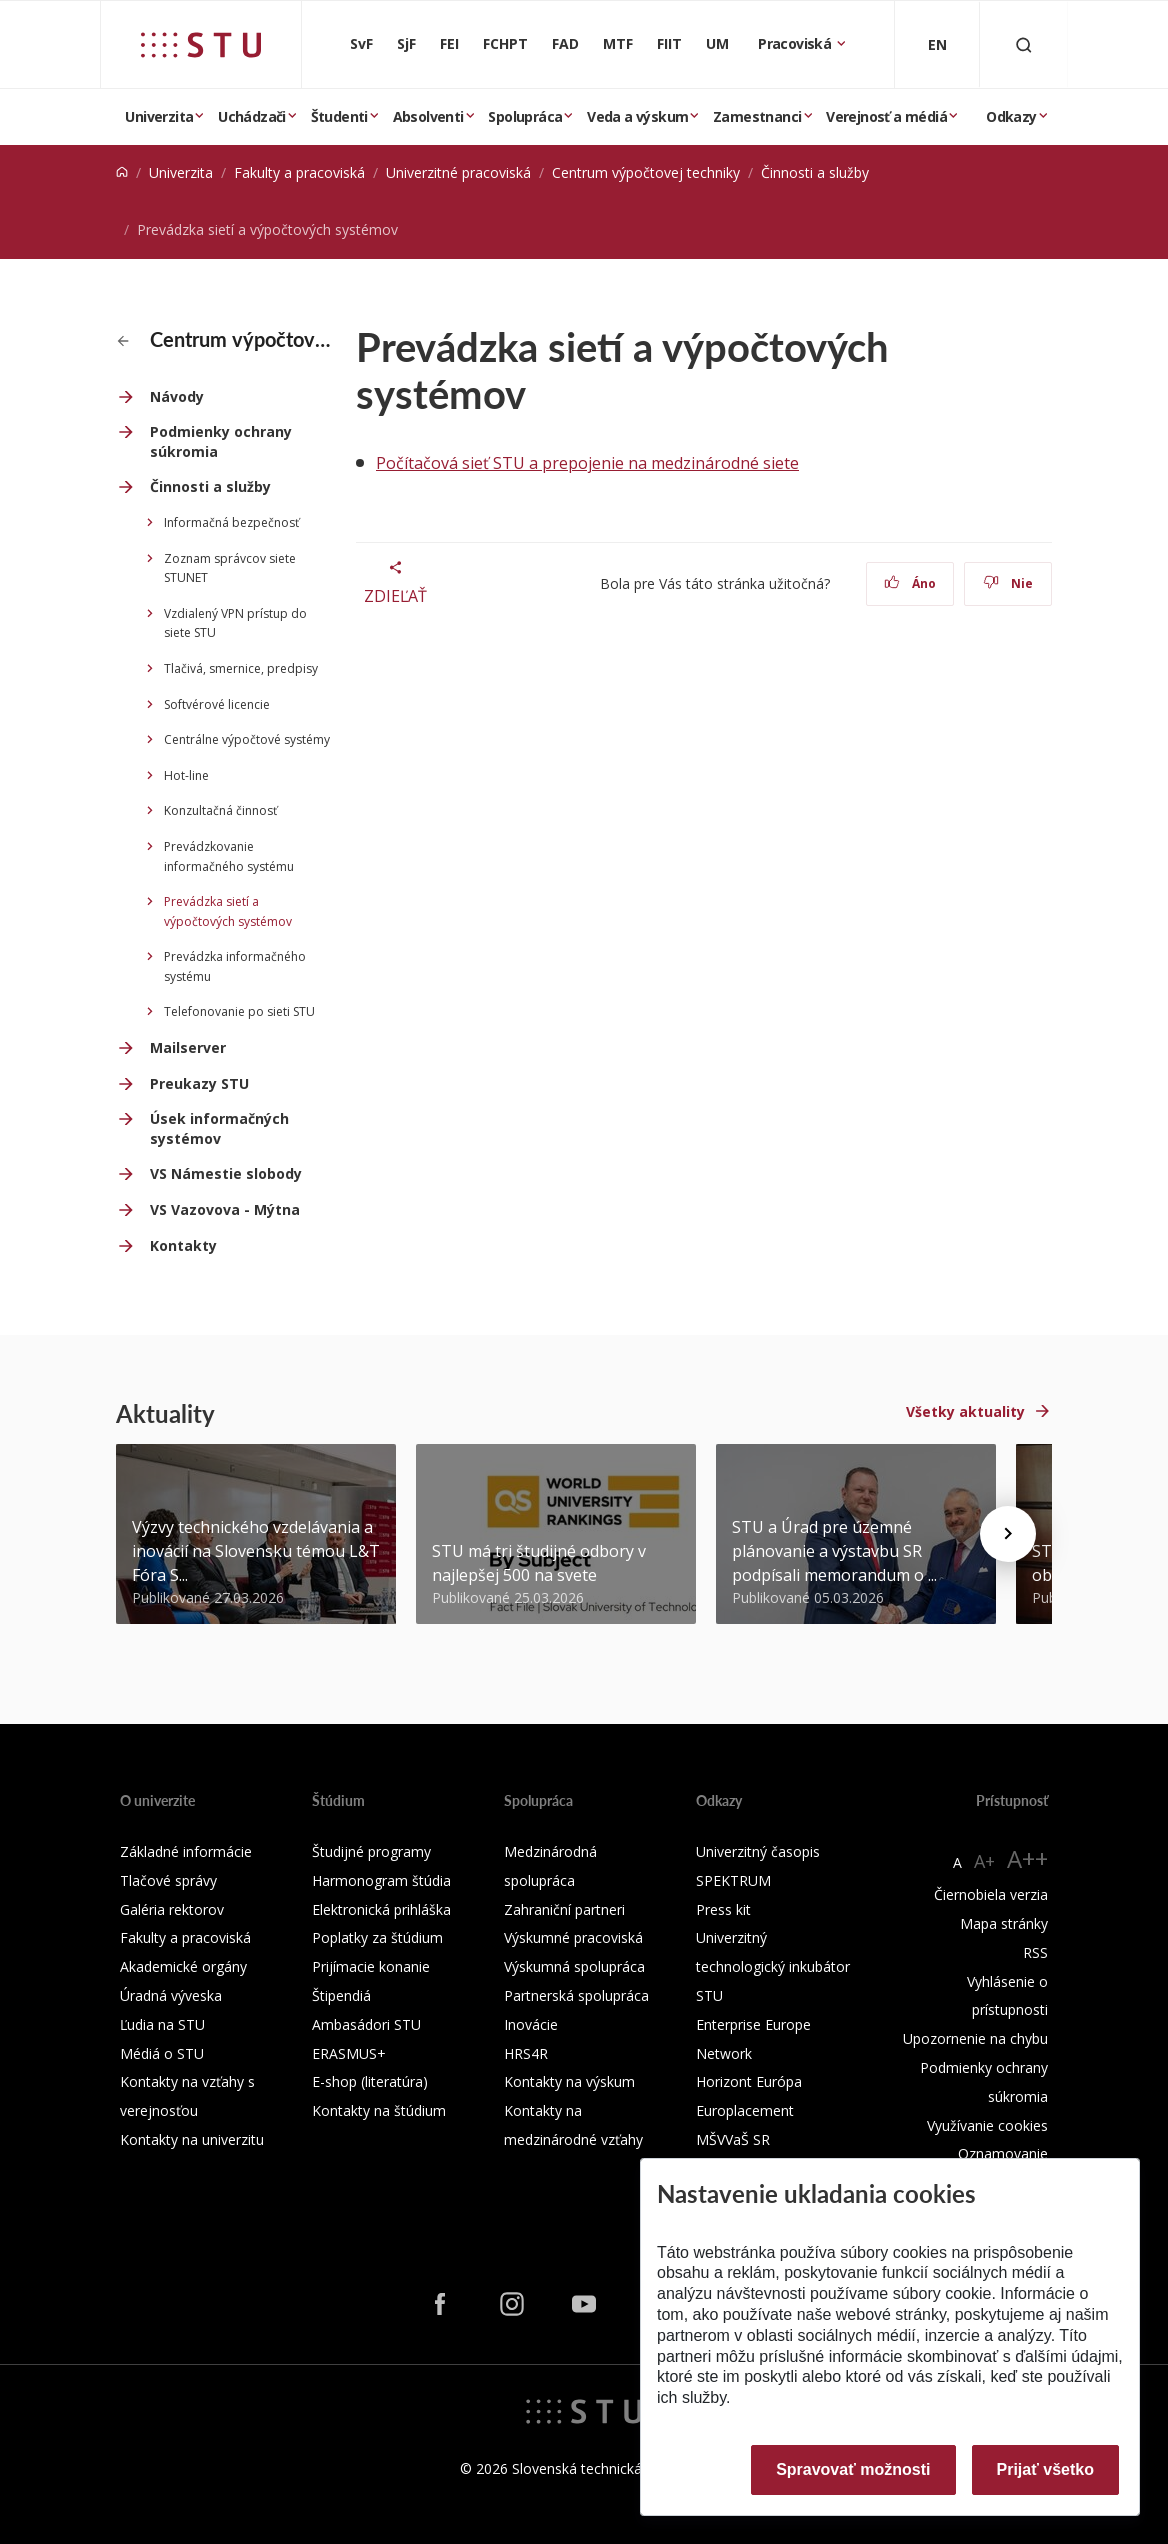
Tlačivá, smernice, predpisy (241, 668)
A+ (984, 1861)
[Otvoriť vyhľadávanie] (1024, 44)
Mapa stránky (1004, 1923)
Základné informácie (186, 1851)
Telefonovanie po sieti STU (239, 1011)
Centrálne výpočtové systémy (247, 739)
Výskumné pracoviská (573, 1937)
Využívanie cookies (987, 2125)
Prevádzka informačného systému (235, 966)
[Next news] (1008, 1534)
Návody (177, 396)
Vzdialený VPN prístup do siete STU (235, 623)
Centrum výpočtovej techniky (646, 172)
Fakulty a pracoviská (299, 172)
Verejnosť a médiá (886, 116)
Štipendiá (341, 1995)
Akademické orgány (183, 1966)
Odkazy (1011, 116)
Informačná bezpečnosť (231, 522)
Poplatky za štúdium (377, 1937)
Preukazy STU (199, 1083)
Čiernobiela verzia (991, 1894)
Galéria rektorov (172, 1909)
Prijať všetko (1046, 2469)
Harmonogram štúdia (381, 1880)
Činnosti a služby (815, 172)
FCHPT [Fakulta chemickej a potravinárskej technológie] (505, 43)
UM (717, 43)
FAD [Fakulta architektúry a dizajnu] (565, 43)
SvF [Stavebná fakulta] (361, 43)
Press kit (723, 1909)
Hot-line (186, 775)
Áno (910, 583)
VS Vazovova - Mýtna (225, 1209)
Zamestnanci (757, 116)
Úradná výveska (171, 1995)
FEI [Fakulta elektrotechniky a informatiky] (449, 43)
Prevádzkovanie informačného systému (229, 856)
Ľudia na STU (162, 2024)
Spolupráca (525, 116)
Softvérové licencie (217, 704)
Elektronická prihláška (381, 1909)
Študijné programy (371, 1851)
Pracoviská (796, 43)
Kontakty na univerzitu (192, 2139)
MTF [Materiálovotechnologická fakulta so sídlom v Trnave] (618, 43)
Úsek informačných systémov (219, 1128)
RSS (1035, 1952)
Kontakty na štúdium (379, 2110)
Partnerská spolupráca (576, 1995)
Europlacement (745, 2110)
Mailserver (188, 1047)
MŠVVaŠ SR (733, 2139)
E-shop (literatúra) (370, 2081)
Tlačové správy (168, 1880)
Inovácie (531, 2024)
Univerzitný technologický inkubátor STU (773, 1966)
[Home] (122, 172)
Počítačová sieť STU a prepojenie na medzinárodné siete (587, 463)
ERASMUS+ (349, 2053)
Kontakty (183, 1245)
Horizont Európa (749, 2081)
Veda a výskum (637, 116)
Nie (1008, 583)
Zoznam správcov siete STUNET (230, 568)
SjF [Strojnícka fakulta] (406, 43)
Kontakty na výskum (569, 2081)
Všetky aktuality (965, 1411)
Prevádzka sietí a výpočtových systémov (228, 911)
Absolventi (428, 116)
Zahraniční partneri (564, 1909)
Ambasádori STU (366, 2024)
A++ (1027, 1858)
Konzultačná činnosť (220, 810)
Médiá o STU (162, 2053)
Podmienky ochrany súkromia (221, 441)
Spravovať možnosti (853, 2469)
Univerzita (159, 116)
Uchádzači (252, 116)
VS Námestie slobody (226, 1173)
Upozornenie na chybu (975, 2038)
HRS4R (526, 2053)
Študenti (339, 116)
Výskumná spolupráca (574, 1966)
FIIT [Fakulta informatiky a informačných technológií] (669, 43)
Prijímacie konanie (371, 1966)
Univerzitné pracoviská (458, 172)
